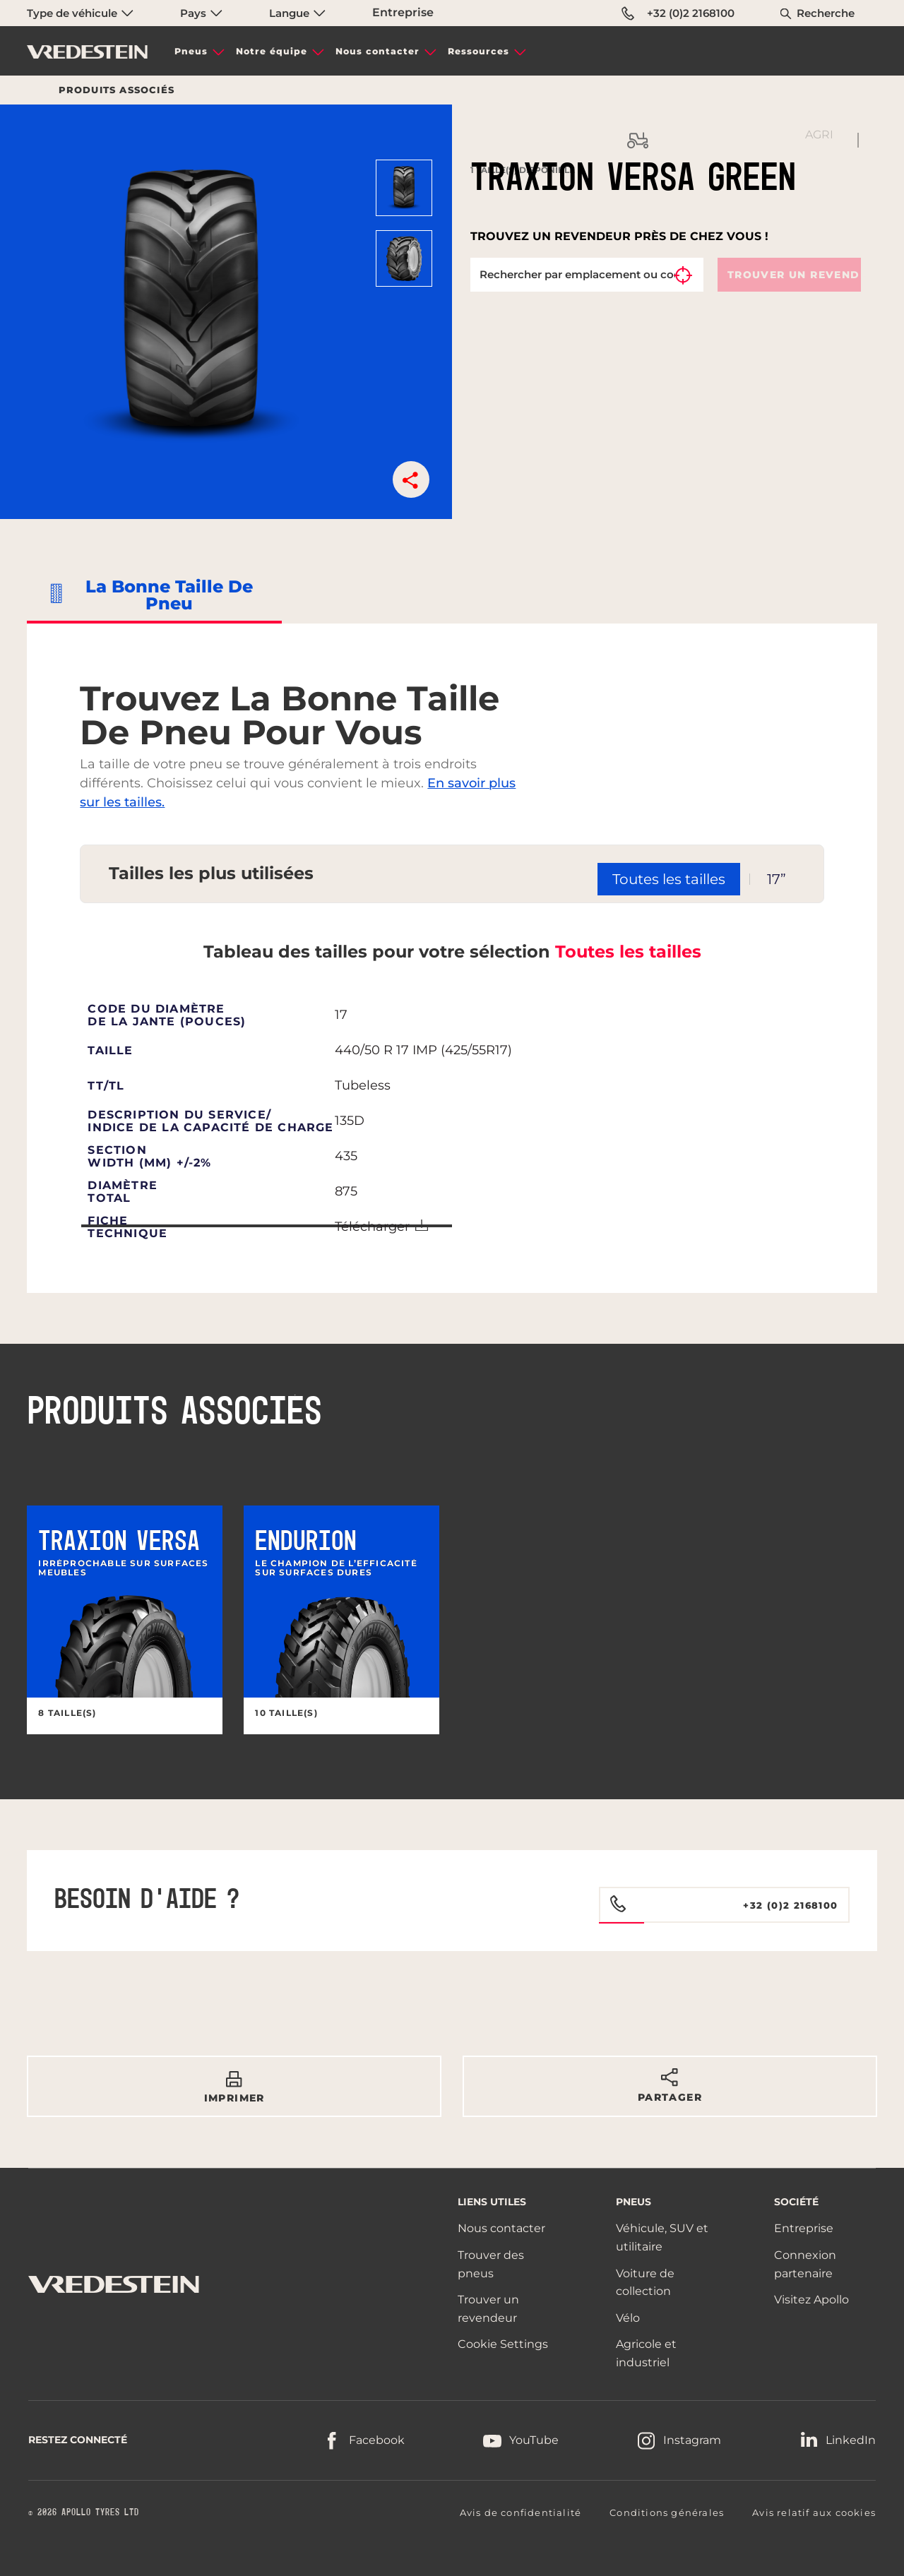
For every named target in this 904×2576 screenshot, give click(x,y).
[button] (411, 479)
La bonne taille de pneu (169, 595)
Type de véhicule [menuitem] (80, 13)
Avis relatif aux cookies (814, 2512)
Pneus (191, 51)
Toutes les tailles (628, 951)
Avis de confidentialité (521, 2512)
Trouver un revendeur (794, 274)
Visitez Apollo (811, 2299)
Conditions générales (666, 2512)
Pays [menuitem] (201, 13)
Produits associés (116, 89)
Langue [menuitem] (297, 13)
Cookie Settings (503, 2344)
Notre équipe (271, 51)
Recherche (826, 13)
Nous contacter (377, 51)
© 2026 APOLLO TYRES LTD (83, 2512)
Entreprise (403, 12)
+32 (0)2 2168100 (678, 13)
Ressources (478, 51)
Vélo (628, 2318)
